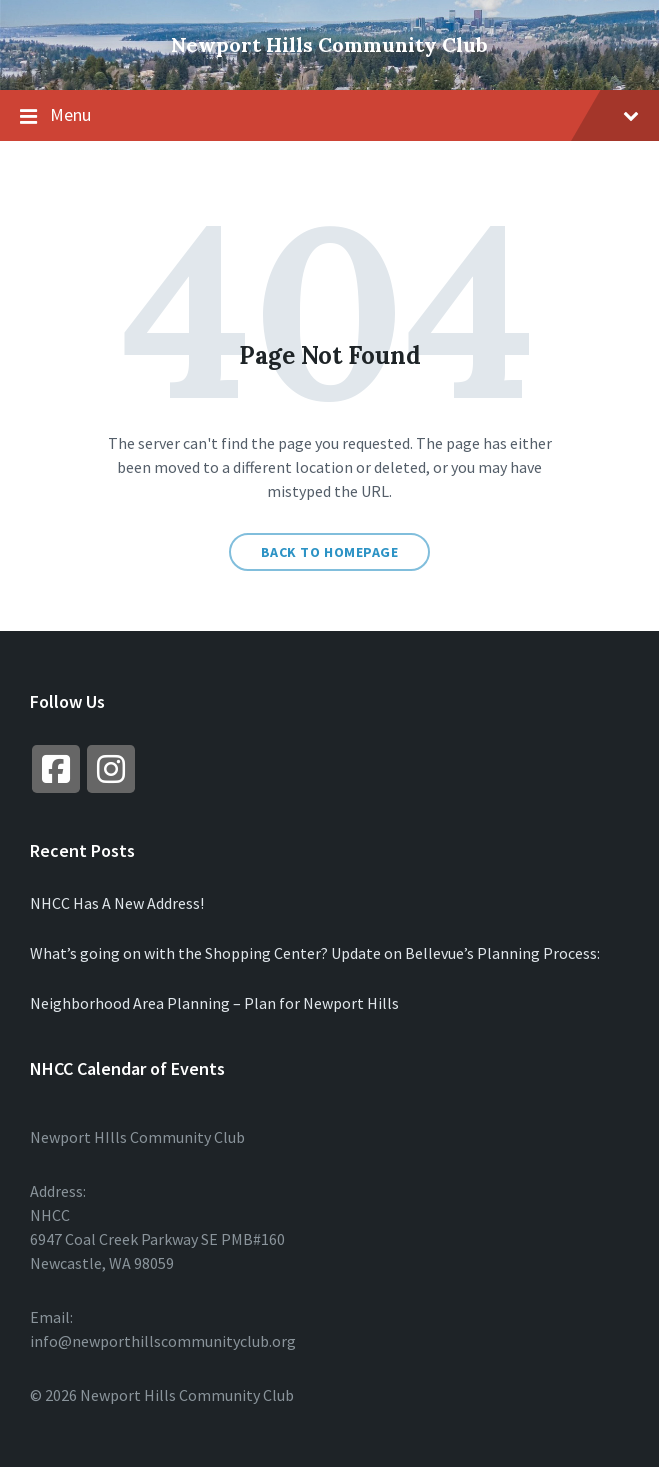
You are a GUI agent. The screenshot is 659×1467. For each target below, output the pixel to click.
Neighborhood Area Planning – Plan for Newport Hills (214, 1003)
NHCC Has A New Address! (117, 903)
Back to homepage (330, 552)
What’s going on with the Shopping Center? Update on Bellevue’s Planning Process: (315, 953)
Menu (329, 116)
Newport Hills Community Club (329, 44)
